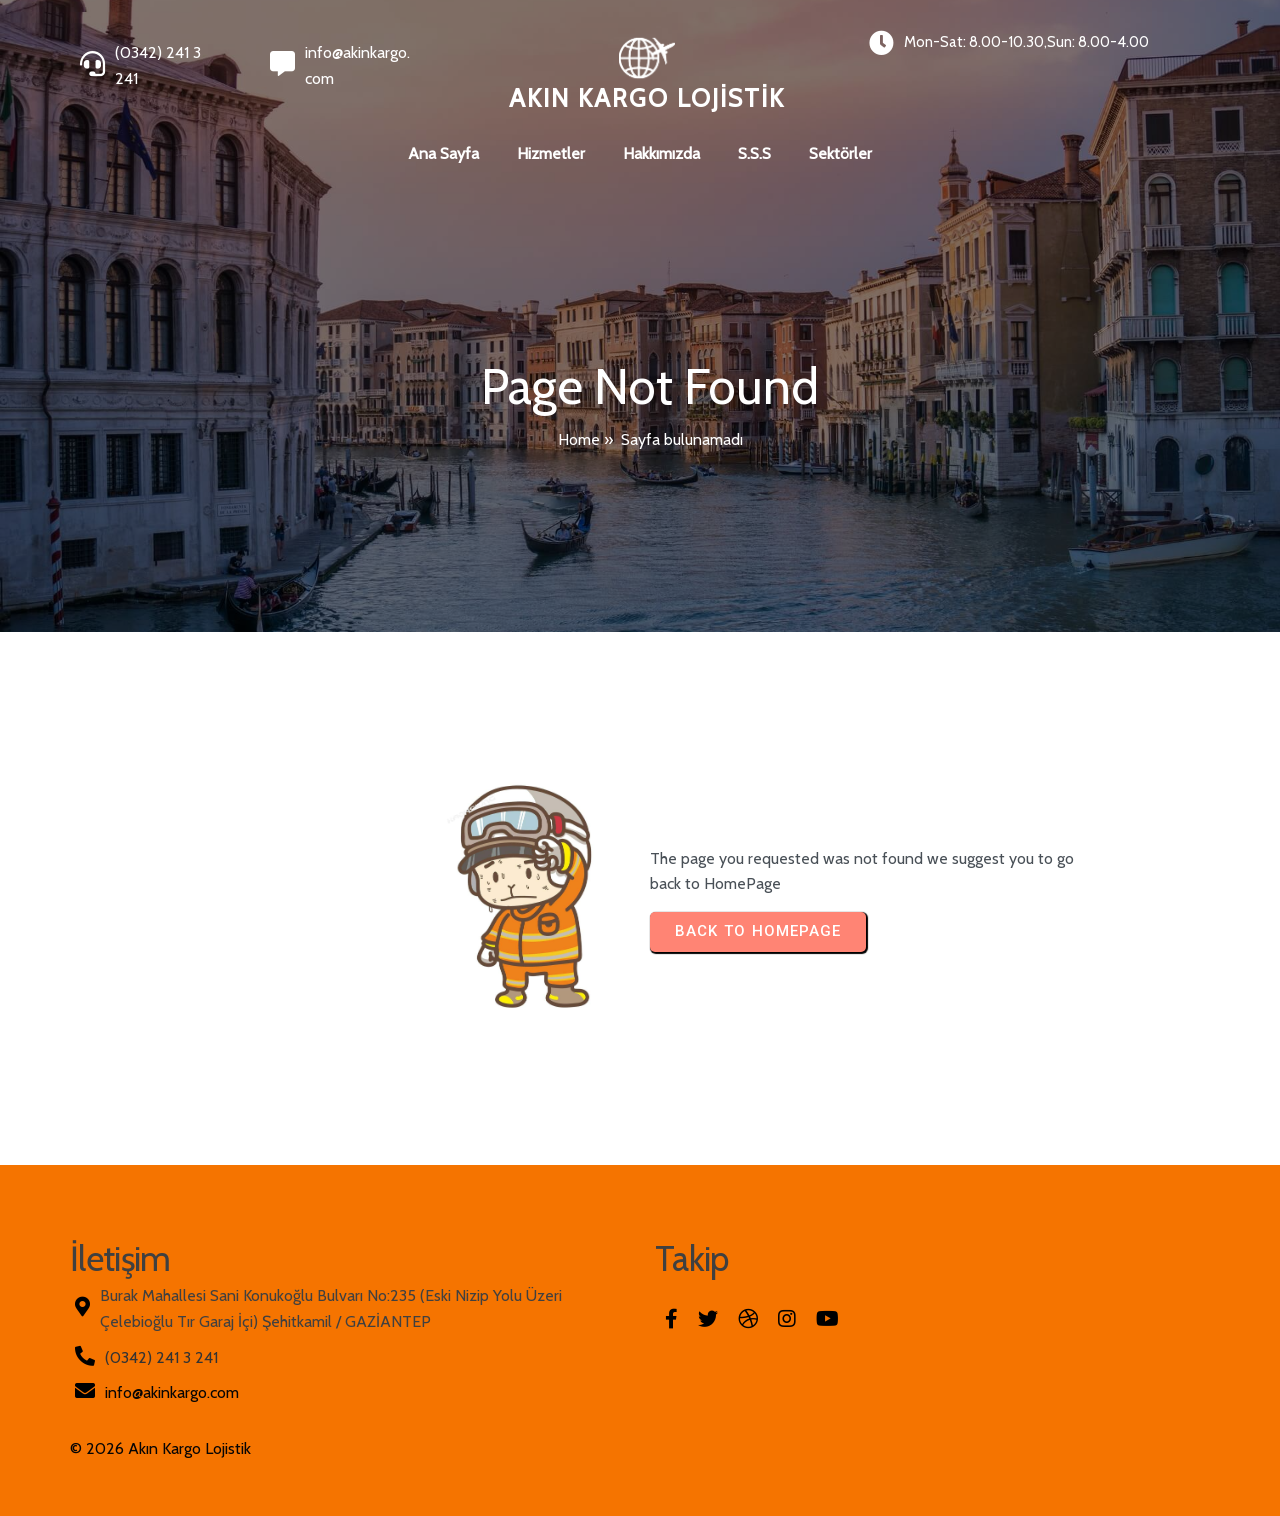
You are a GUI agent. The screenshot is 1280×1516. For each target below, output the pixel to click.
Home (579, 439)
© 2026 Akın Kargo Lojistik (160, 1448)
